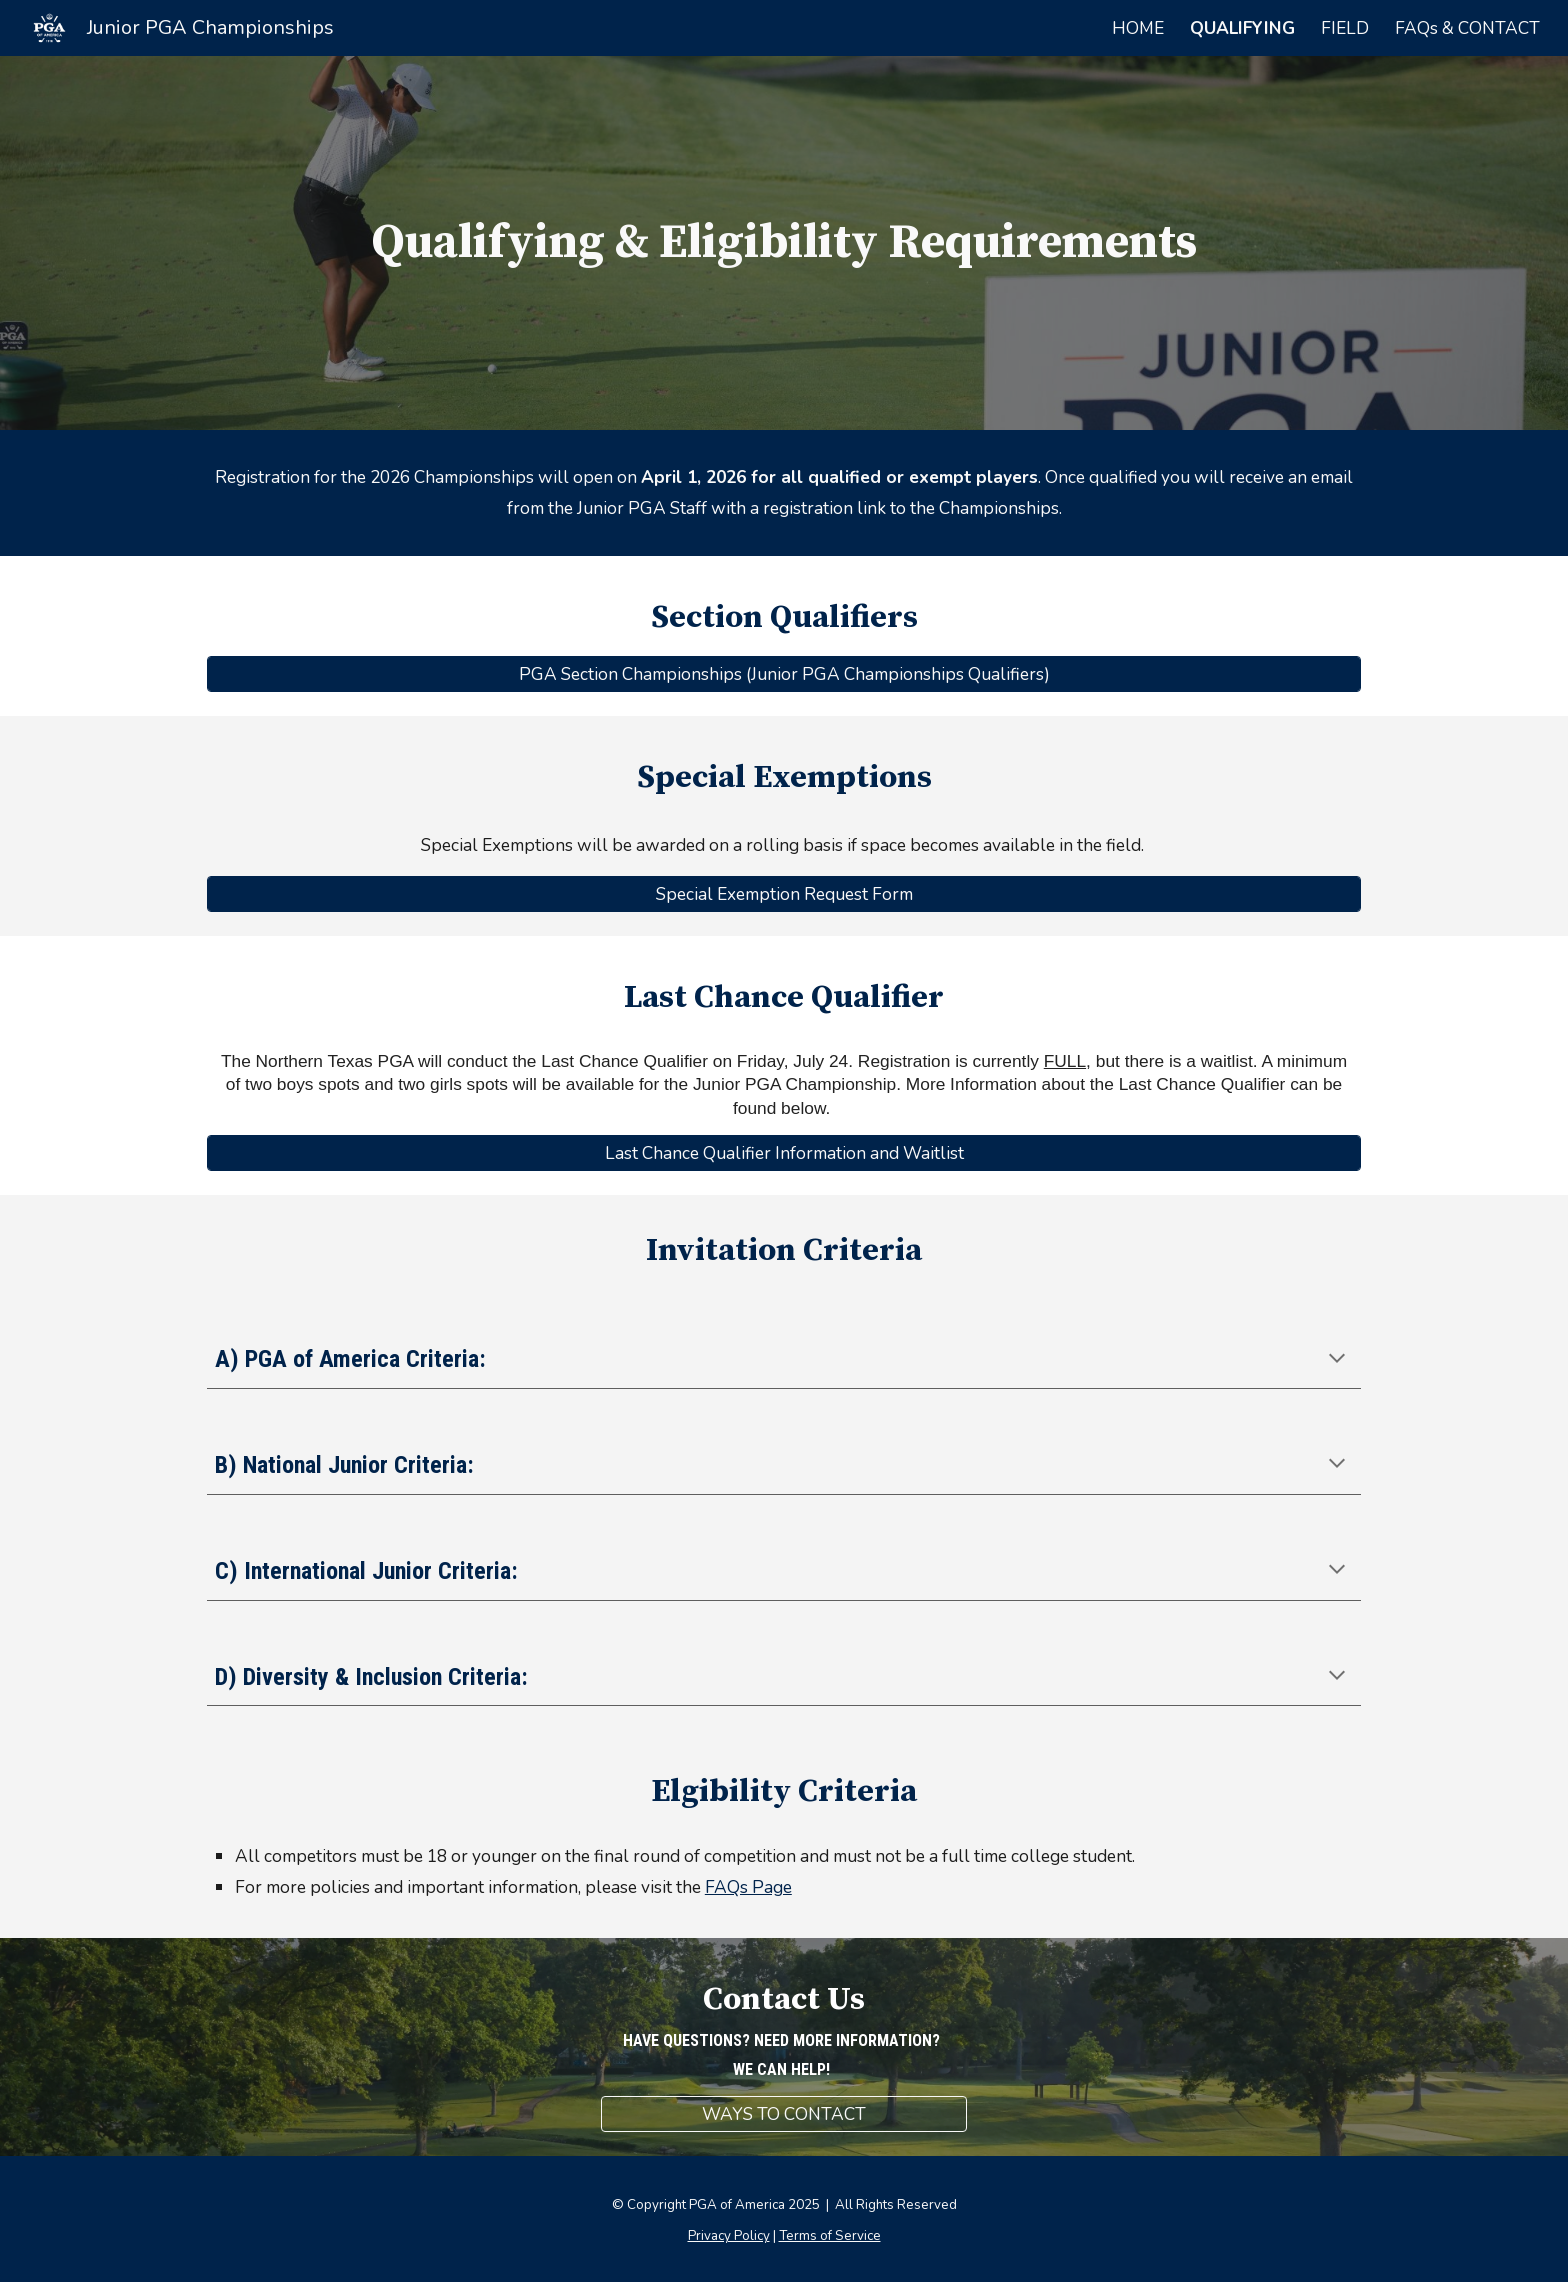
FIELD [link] (1345, 28)
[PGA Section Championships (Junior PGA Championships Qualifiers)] (784, 674)
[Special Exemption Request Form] (784, 893)
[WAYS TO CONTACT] (783, 2114)
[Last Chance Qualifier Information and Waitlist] (784, 1153)
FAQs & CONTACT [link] (1467, 28)
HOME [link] (1138, 28)
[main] (784, 243)
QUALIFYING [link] (1242, 28)
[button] (1337, 1360)
